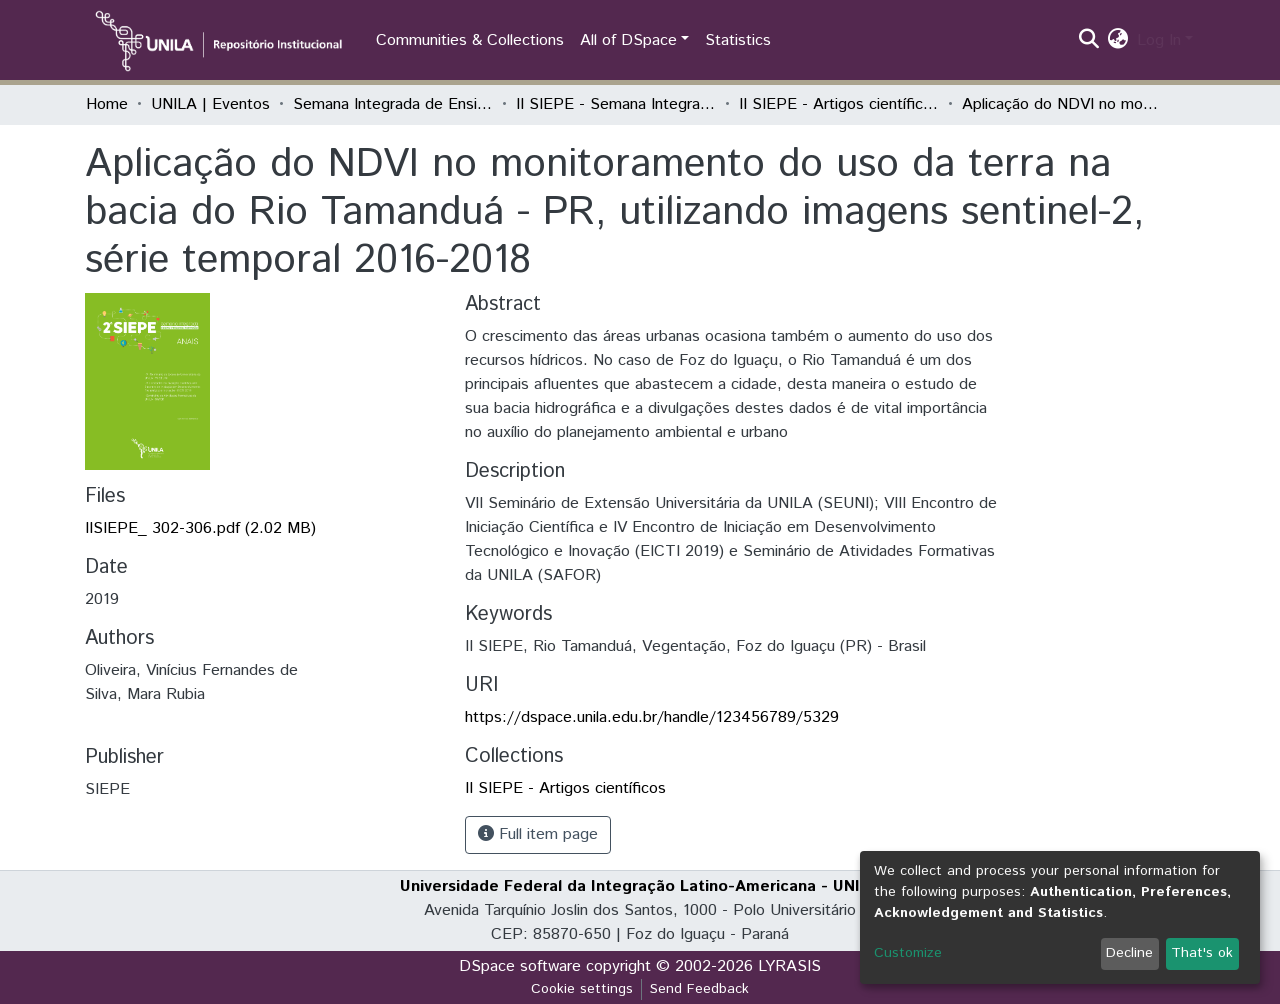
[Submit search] (1089, 41)
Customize (908, 953)
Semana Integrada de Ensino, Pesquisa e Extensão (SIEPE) (393, 104)
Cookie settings (582, 989)
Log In (1159, 40)
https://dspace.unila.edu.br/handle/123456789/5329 (652, 717)
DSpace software (520, 966)
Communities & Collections (470, 40)
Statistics (738, 40)
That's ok (1202, 953)
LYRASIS (789, 966)
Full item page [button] (538, 834)
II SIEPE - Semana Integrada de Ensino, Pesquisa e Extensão (616, 104)
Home (107, 104)
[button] (1118, 41)
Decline (1129, 953)
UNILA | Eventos (210, 104)
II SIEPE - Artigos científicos (839, 104)
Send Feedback (699, 989)
